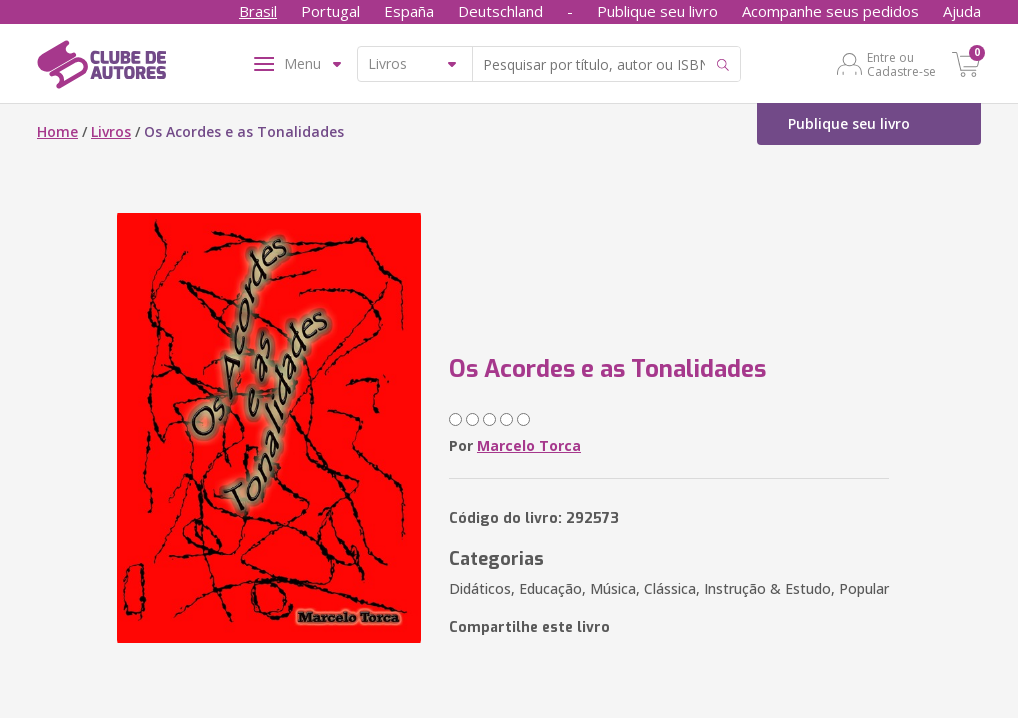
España (409, 11)
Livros (111, 131)
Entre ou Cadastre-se (901, 64)
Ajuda (962, 11)
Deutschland (500, 11)
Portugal (330, 11)
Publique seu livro (657, 11)
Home (57, 131)
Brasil (258, 11)
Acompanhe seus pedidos (830, 11)
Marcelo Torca (529, 445)
